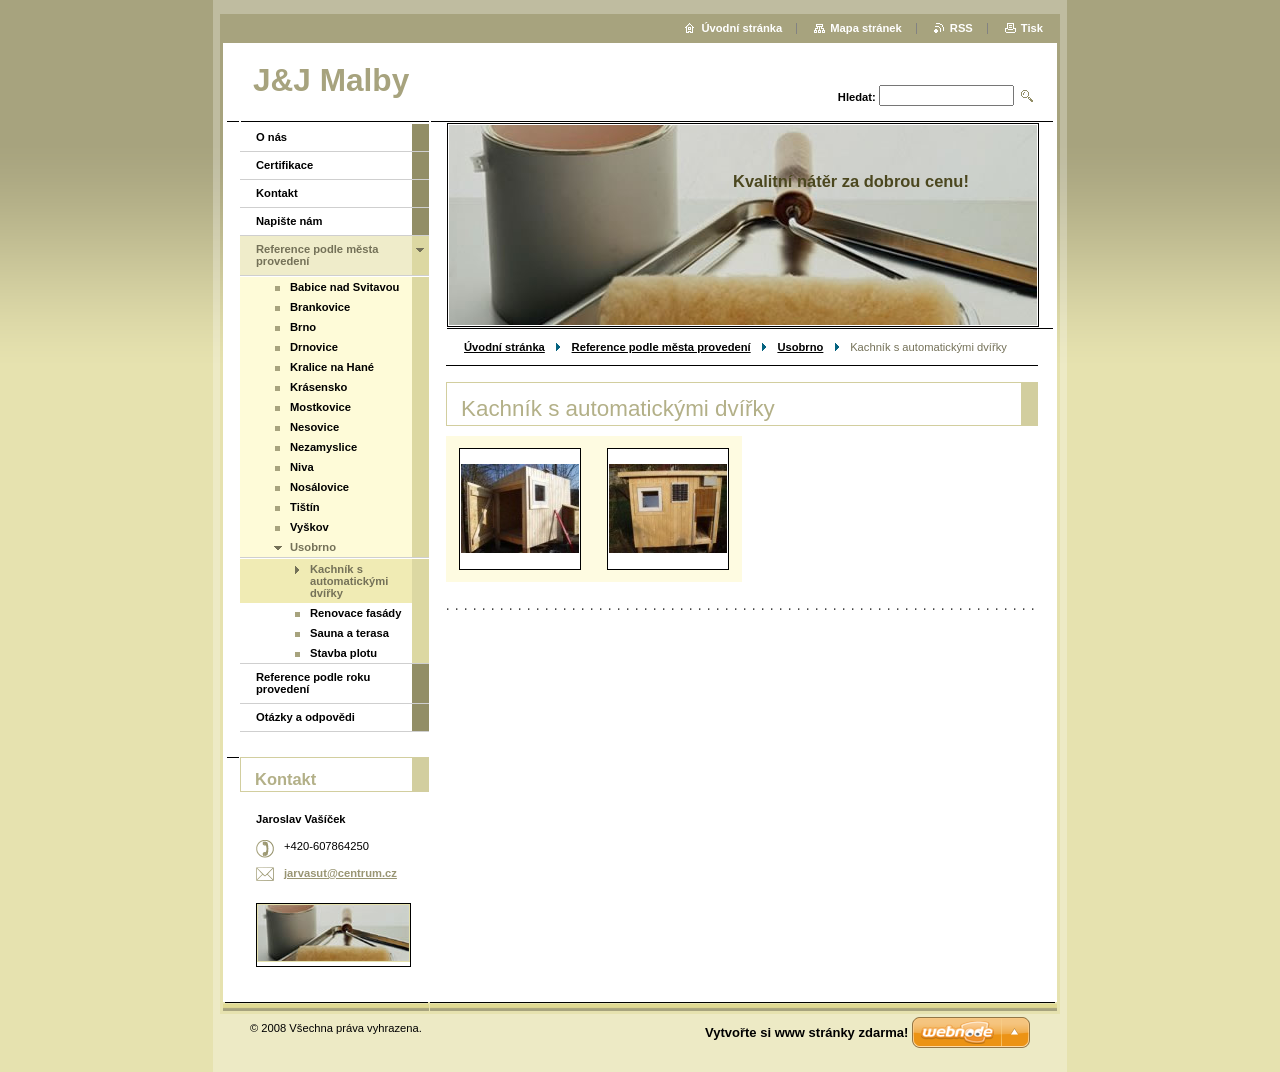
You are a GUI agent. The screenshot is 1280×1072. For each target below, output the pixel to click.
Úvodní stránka (504, 347)
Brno (303, 327)
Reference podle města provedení (661, 347)
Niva (302, 467)
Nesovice (314, 427)
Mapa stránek (866, 28)
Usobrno (800, 347)
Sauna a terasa (349, 633)
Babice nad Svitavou (344, 287)
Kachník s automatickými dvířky (349, 581)
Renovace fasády (355, 613)
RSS (961, 28)
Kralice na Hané (332, 367)
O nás (271, 137)
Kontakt (277, 193)
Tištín (305, 507)
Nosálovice (319, 487)
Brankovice (320, 307)
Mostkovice (320, 407)
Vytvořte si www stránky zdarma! (806, 1032)
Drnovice (314, 347)
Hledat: (857, 97)
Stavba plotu (343, 653)
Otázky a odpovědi (305, 717)
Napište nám (289, 221)
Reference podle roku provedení (313, 683)
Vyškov (309, 527)
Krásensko (318, 387)
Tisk (1032, 28)
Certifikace (284, 165)
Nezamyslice (323, 447)
